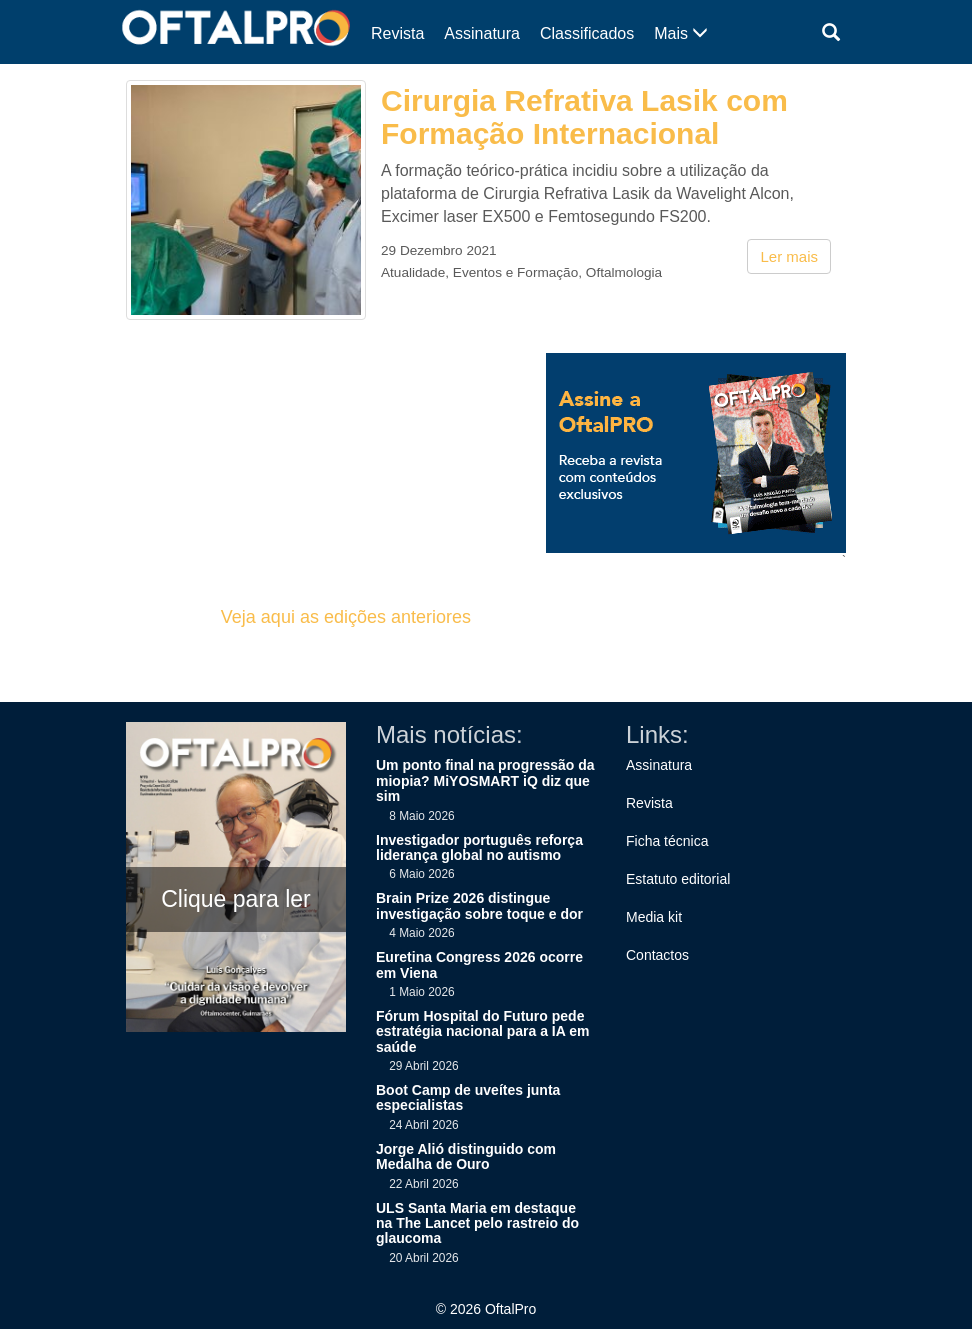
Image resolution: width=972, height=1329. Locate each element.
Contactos (657, 955)
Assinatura (482, 33)
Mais (681, 33)
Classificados (587, 33)
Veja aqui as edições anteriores (346, 617)
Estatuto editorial (678, 879)
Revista (397, 33)
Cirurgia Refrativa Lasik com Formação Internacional (584, 117)
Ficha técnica (667, 841)
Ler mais (789, 256)
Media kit (654, 917)
